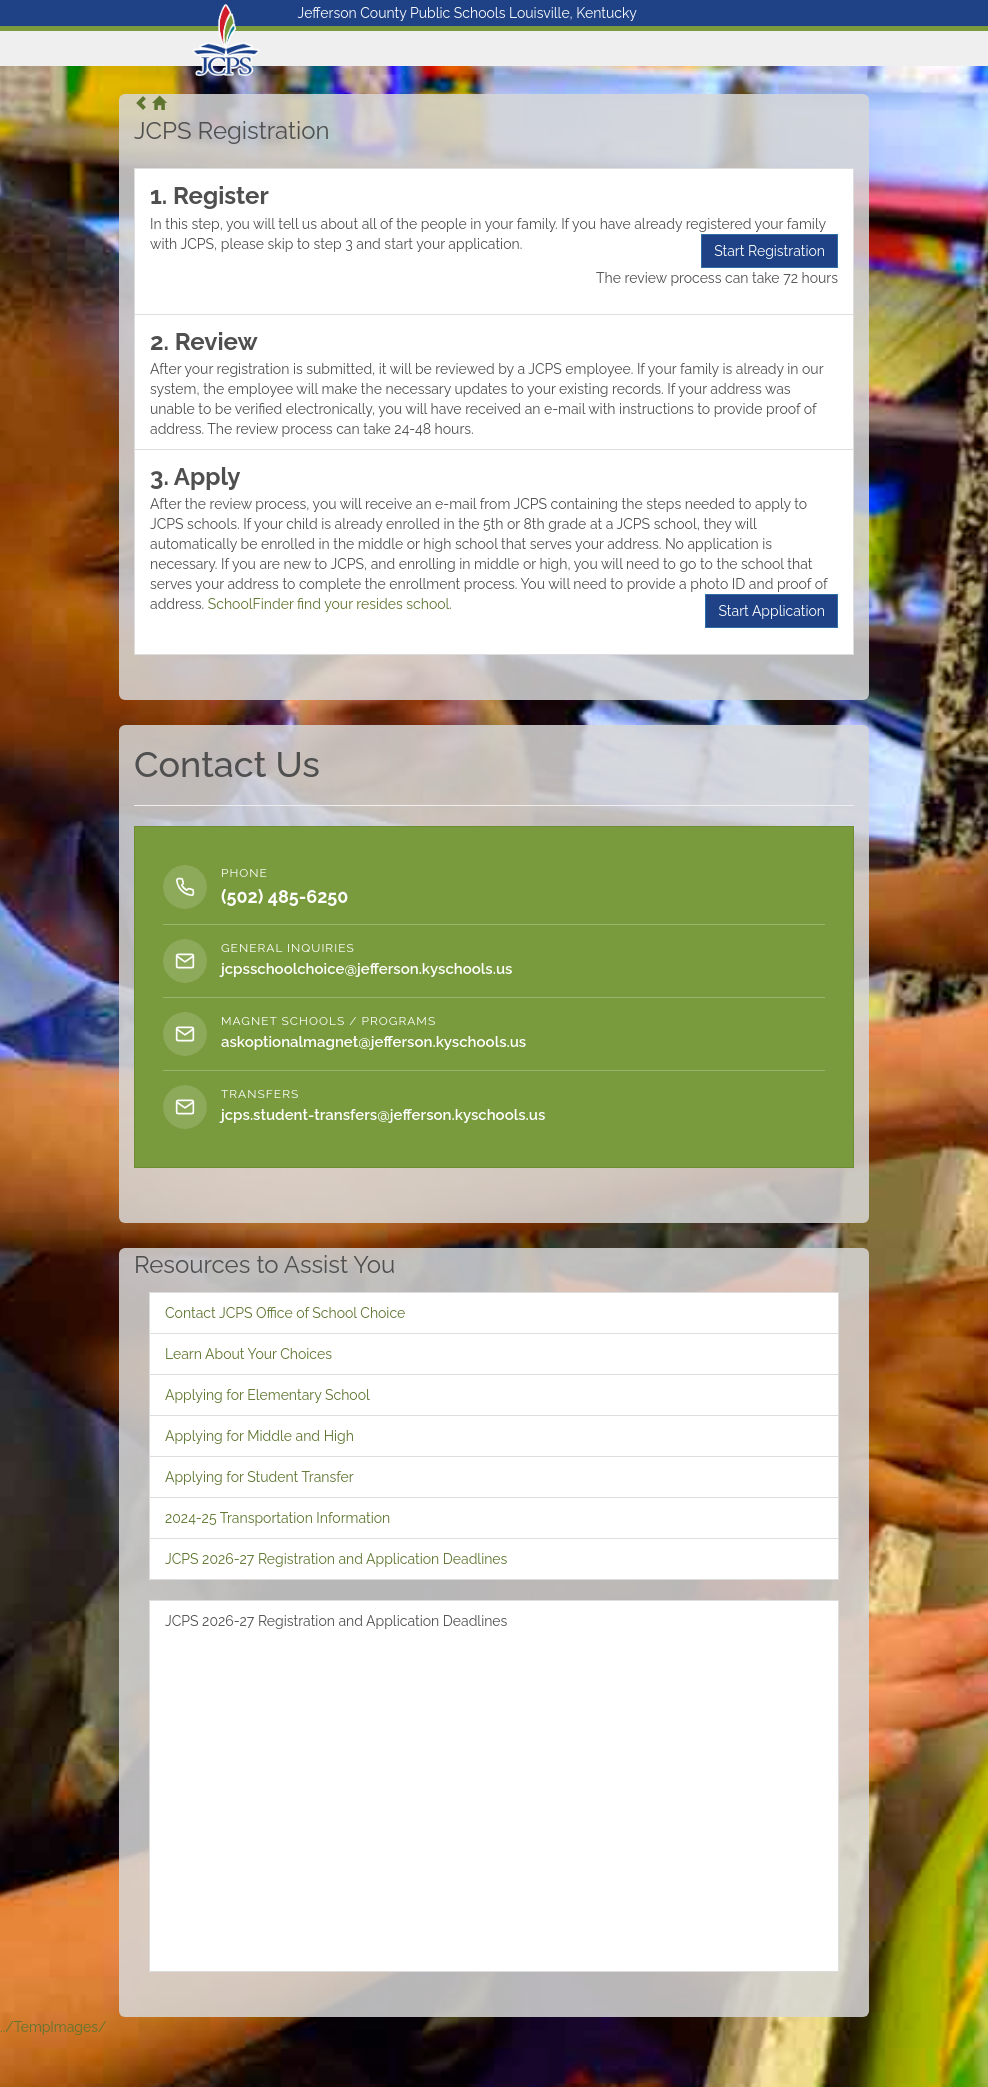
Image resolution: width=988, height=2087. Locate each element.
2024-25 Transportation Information (277, 1518)
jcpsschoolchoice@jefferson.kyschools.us (366, 969)
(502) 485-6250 (284, 896)
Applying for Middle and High (259, 1436)
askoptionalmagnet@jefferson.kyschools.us (373, 1042)
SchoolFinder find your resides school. (330, 604)
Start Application (771, 611)
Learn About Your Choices (248, 1354)
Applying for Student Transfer (259, 1477)
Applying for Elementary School (267, 1395)
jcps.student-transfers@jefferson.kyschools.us (383, 1115)
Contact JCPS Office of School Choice (285, 1313)
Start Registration (769, 251)
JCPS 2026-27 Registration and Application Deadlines (336, 1559)
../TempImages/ (53, 2027)
